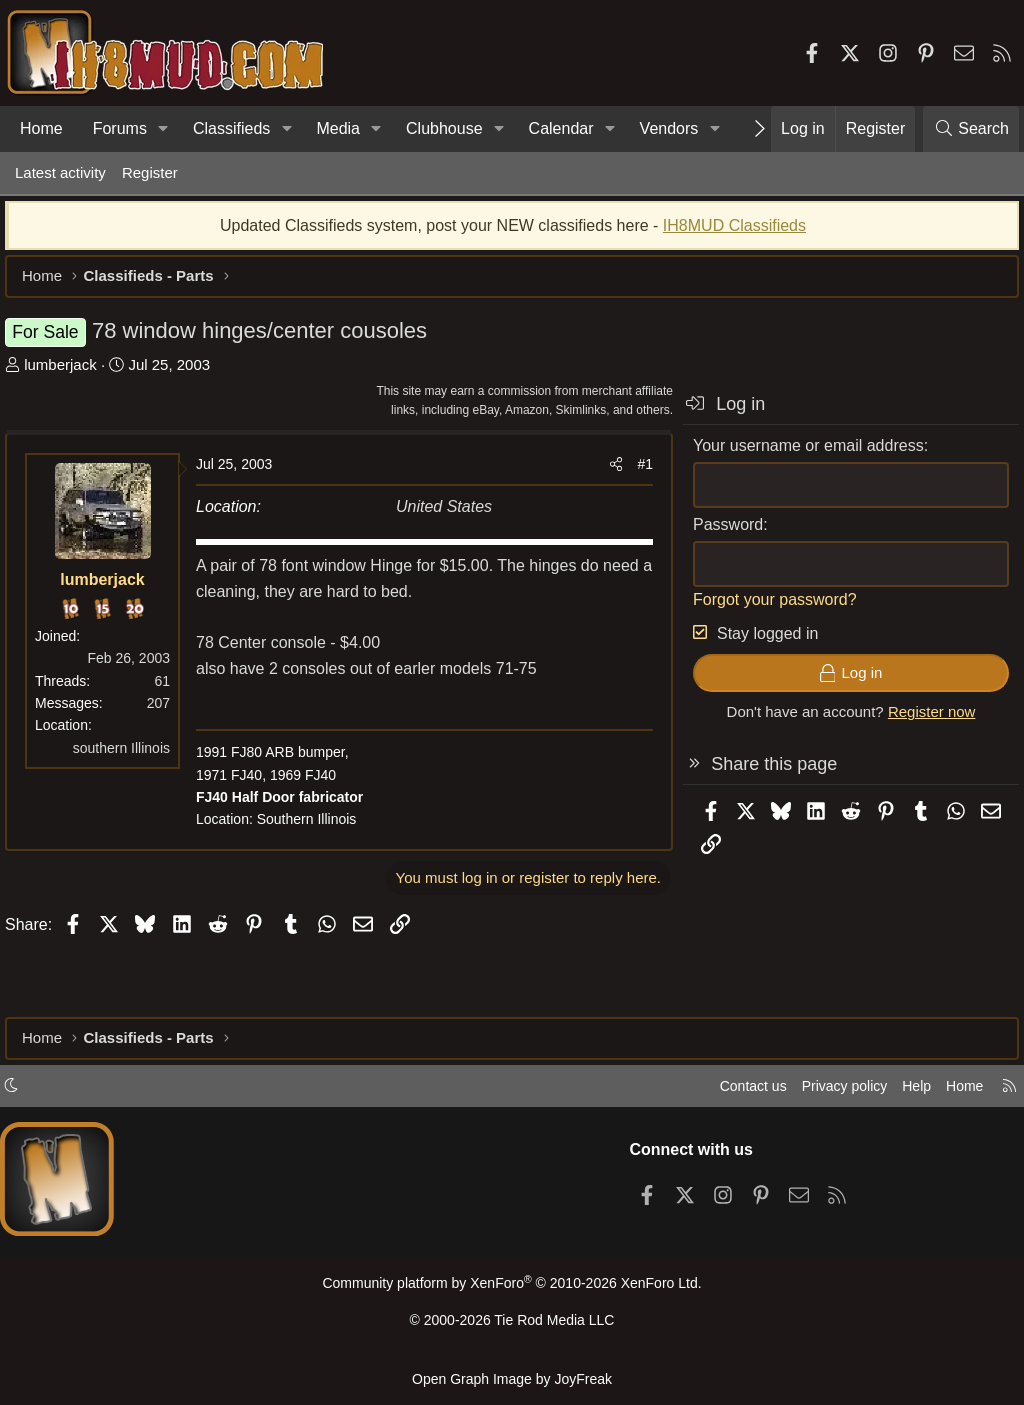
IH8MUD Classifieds (734, 235)
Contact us (733, 1092)
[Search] (971, 129)
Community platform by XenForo (512, 1290)
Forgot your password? (765, 609)
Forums (120, 128)
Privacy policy (830, 1092)
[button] (163, 129)
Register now (922, 721)
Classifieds (231, 128)
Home (41, 128)
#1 (635, 474)
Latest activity (60, 172)
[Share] (606, 474)
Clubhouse (444, 128)
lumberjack (70, 374)
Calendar (561, 128)
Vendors (669, 128)
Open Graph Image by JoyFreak (512, 1378)
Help (907, 1092)
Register (150, 172)
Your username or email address (798, 455)
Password (718, 534)
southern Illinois (131, 758)
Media (338, 128)
